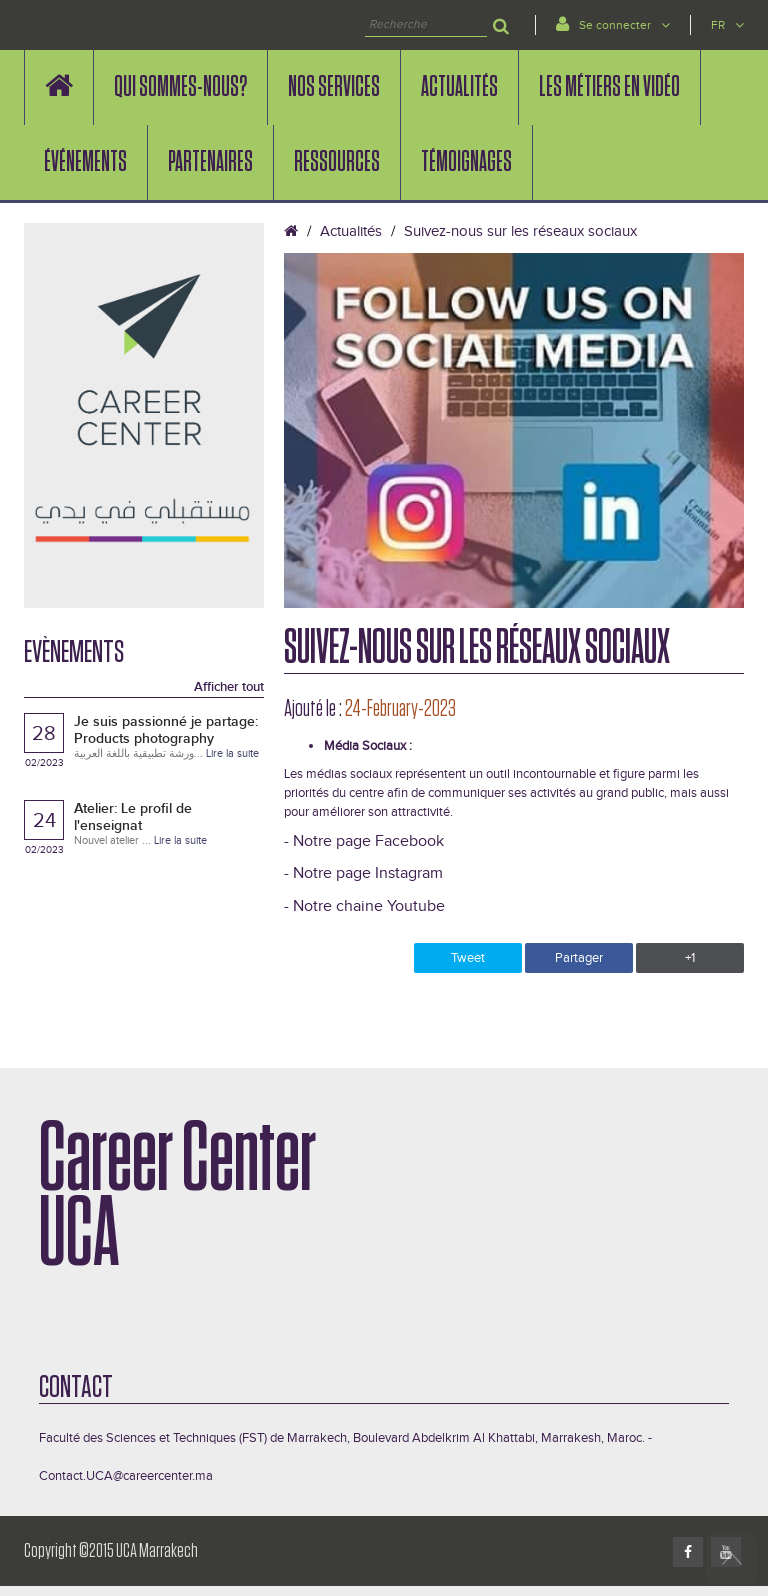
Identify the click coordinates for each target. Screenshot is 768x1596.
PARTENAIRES (210, 162)
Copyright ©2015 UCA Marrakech (111, 1551)
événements (85, 162)
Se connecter (613, 23)
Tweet (468, 958)
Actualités (459, 87)
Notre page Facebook (368, 841)
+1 (690, 958)
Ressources (337, 162)
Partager (579, 958)
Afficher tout (229, 687)
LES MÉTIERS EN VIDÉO (609, 87)
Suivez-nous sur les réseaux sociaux (520, 231)
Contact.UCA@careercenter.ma (126, 1476)
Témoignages (466, 162)
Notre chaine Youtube (369, 906)
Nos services (334, 87)
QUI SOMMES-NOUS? (180, 87)
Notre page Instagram (368, 873)
